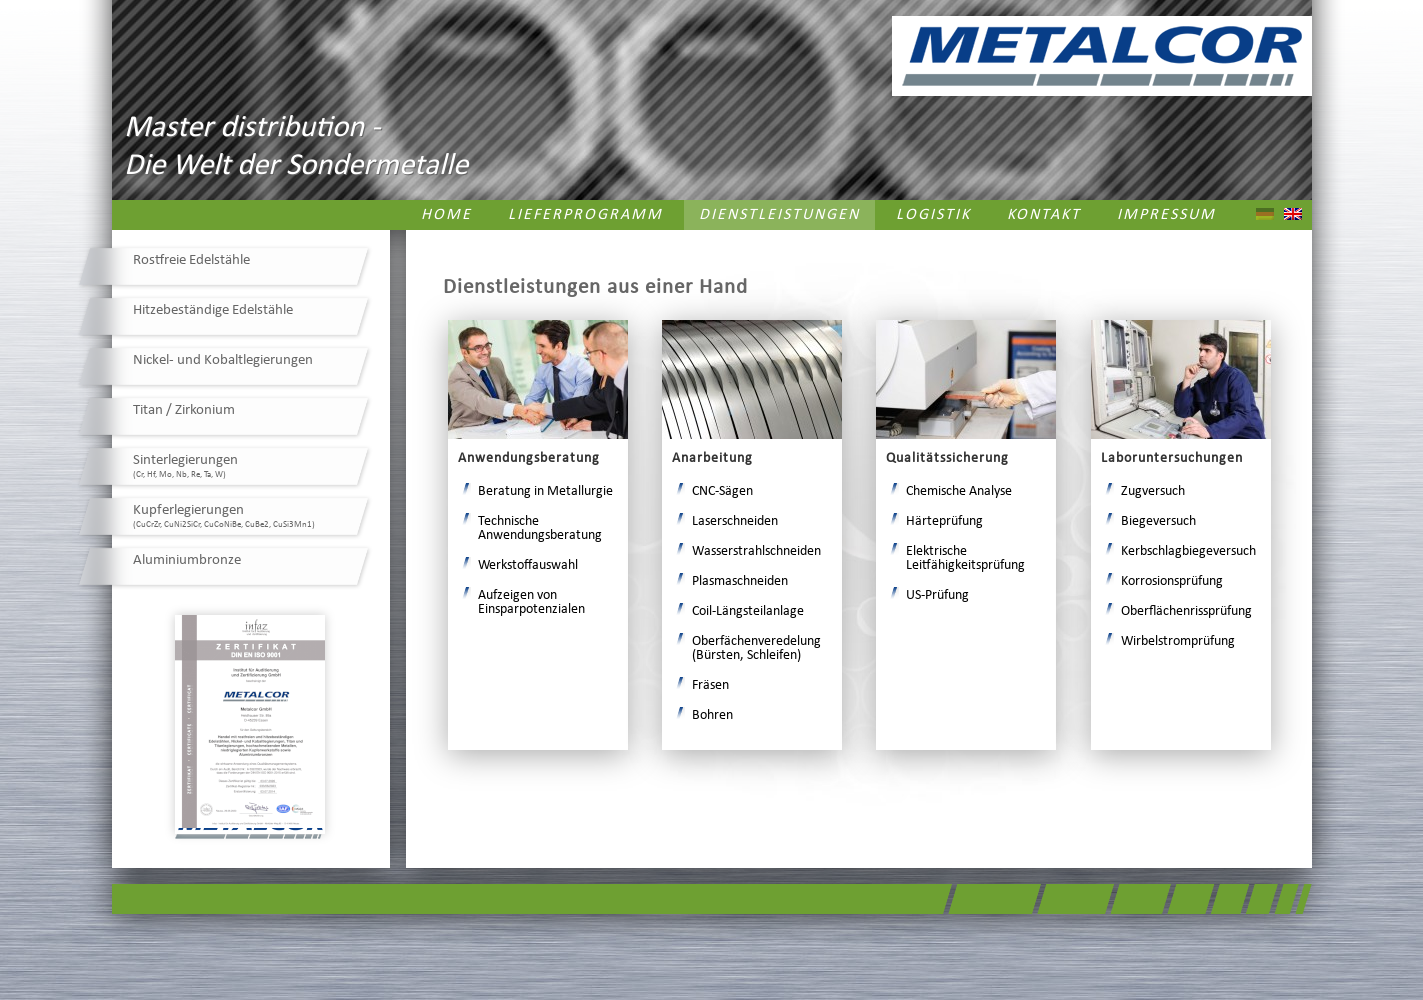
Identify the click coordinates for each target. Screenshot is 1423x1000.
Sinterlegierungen (185, 466)
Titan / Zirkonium (184, 410)
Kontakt (1044, 215)
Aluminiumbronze (187, 560)
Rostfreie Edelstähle (191, 260)
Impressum (1166, 215)
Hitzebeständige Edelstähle (213, 310)
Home (446, 215)
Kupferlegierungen (224, 516)
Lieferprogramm (585, 215)
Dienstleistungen (779, 215)
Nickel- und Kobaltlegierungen (223, 360)
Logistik (933, 215)
